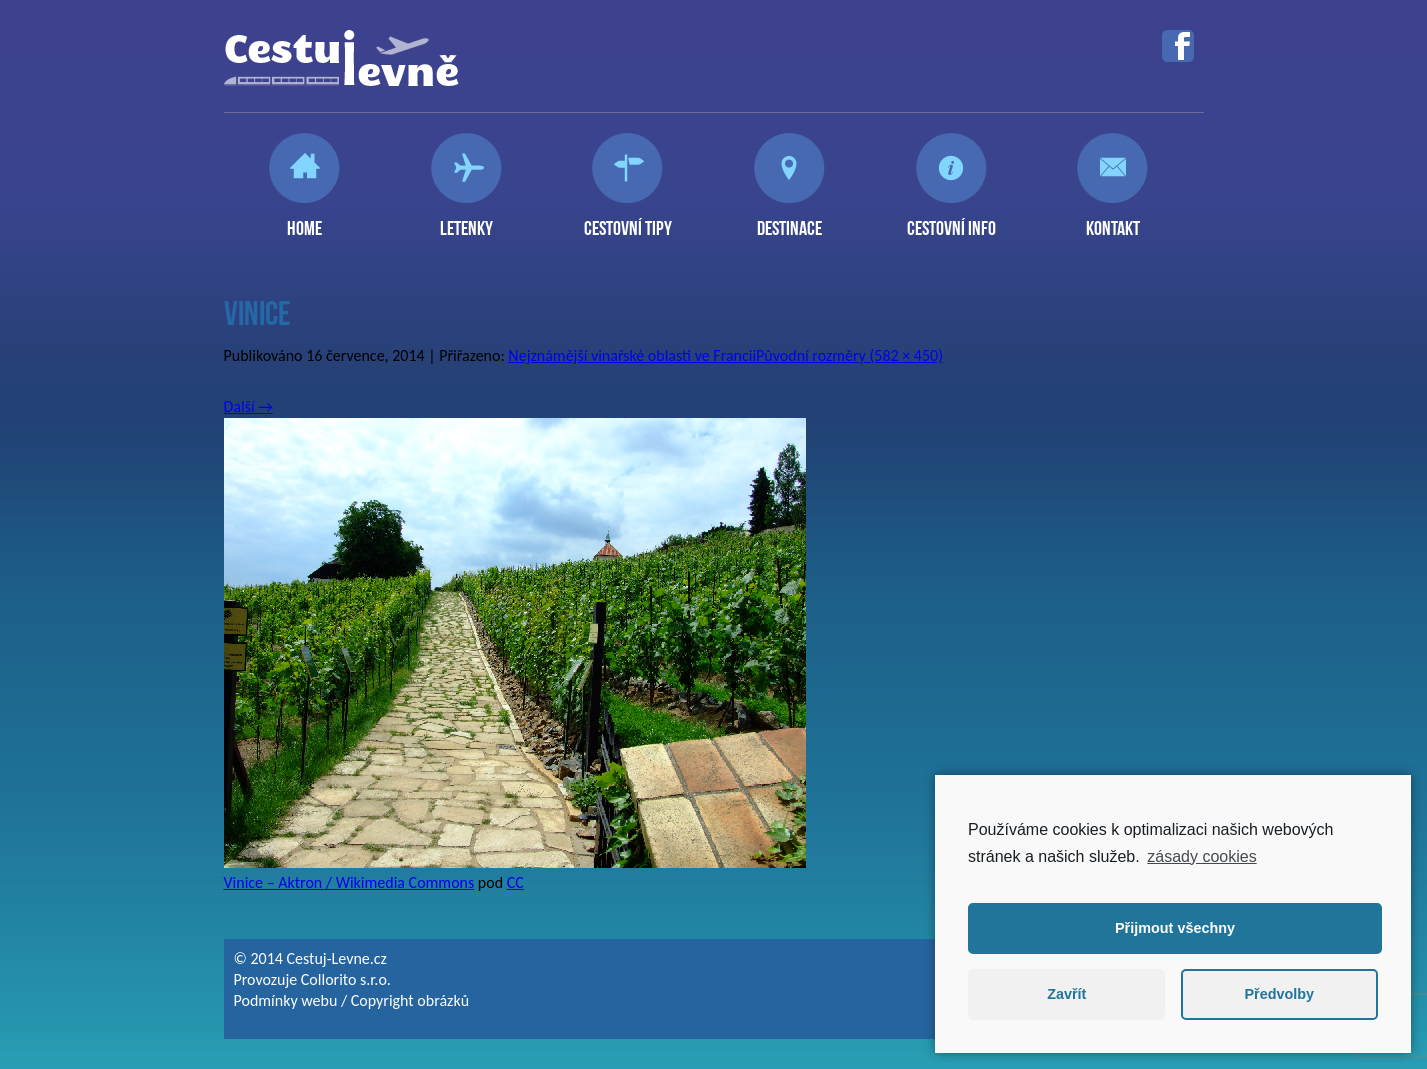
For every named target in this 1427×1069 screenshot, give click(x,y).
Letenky (466, 220)
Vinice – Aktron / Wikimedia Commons (349, 882)
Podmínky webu (286, 1000)
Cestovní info (951, 220)
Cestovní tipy (628, 220)
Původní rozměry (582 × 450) (849, 355)
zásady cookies (1201, 856)
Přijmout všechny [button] (1175, 928)
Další (248, 406)
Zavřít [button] (1066, 994)
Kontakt (1113, 220)
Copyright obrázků (410, 1000)
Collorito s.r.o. (346, 979)
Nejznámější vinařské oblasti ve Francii (632, 355)
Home (304, 220)
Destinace (789, 220)
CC (515, 882)
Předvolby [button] (1279, 994)
